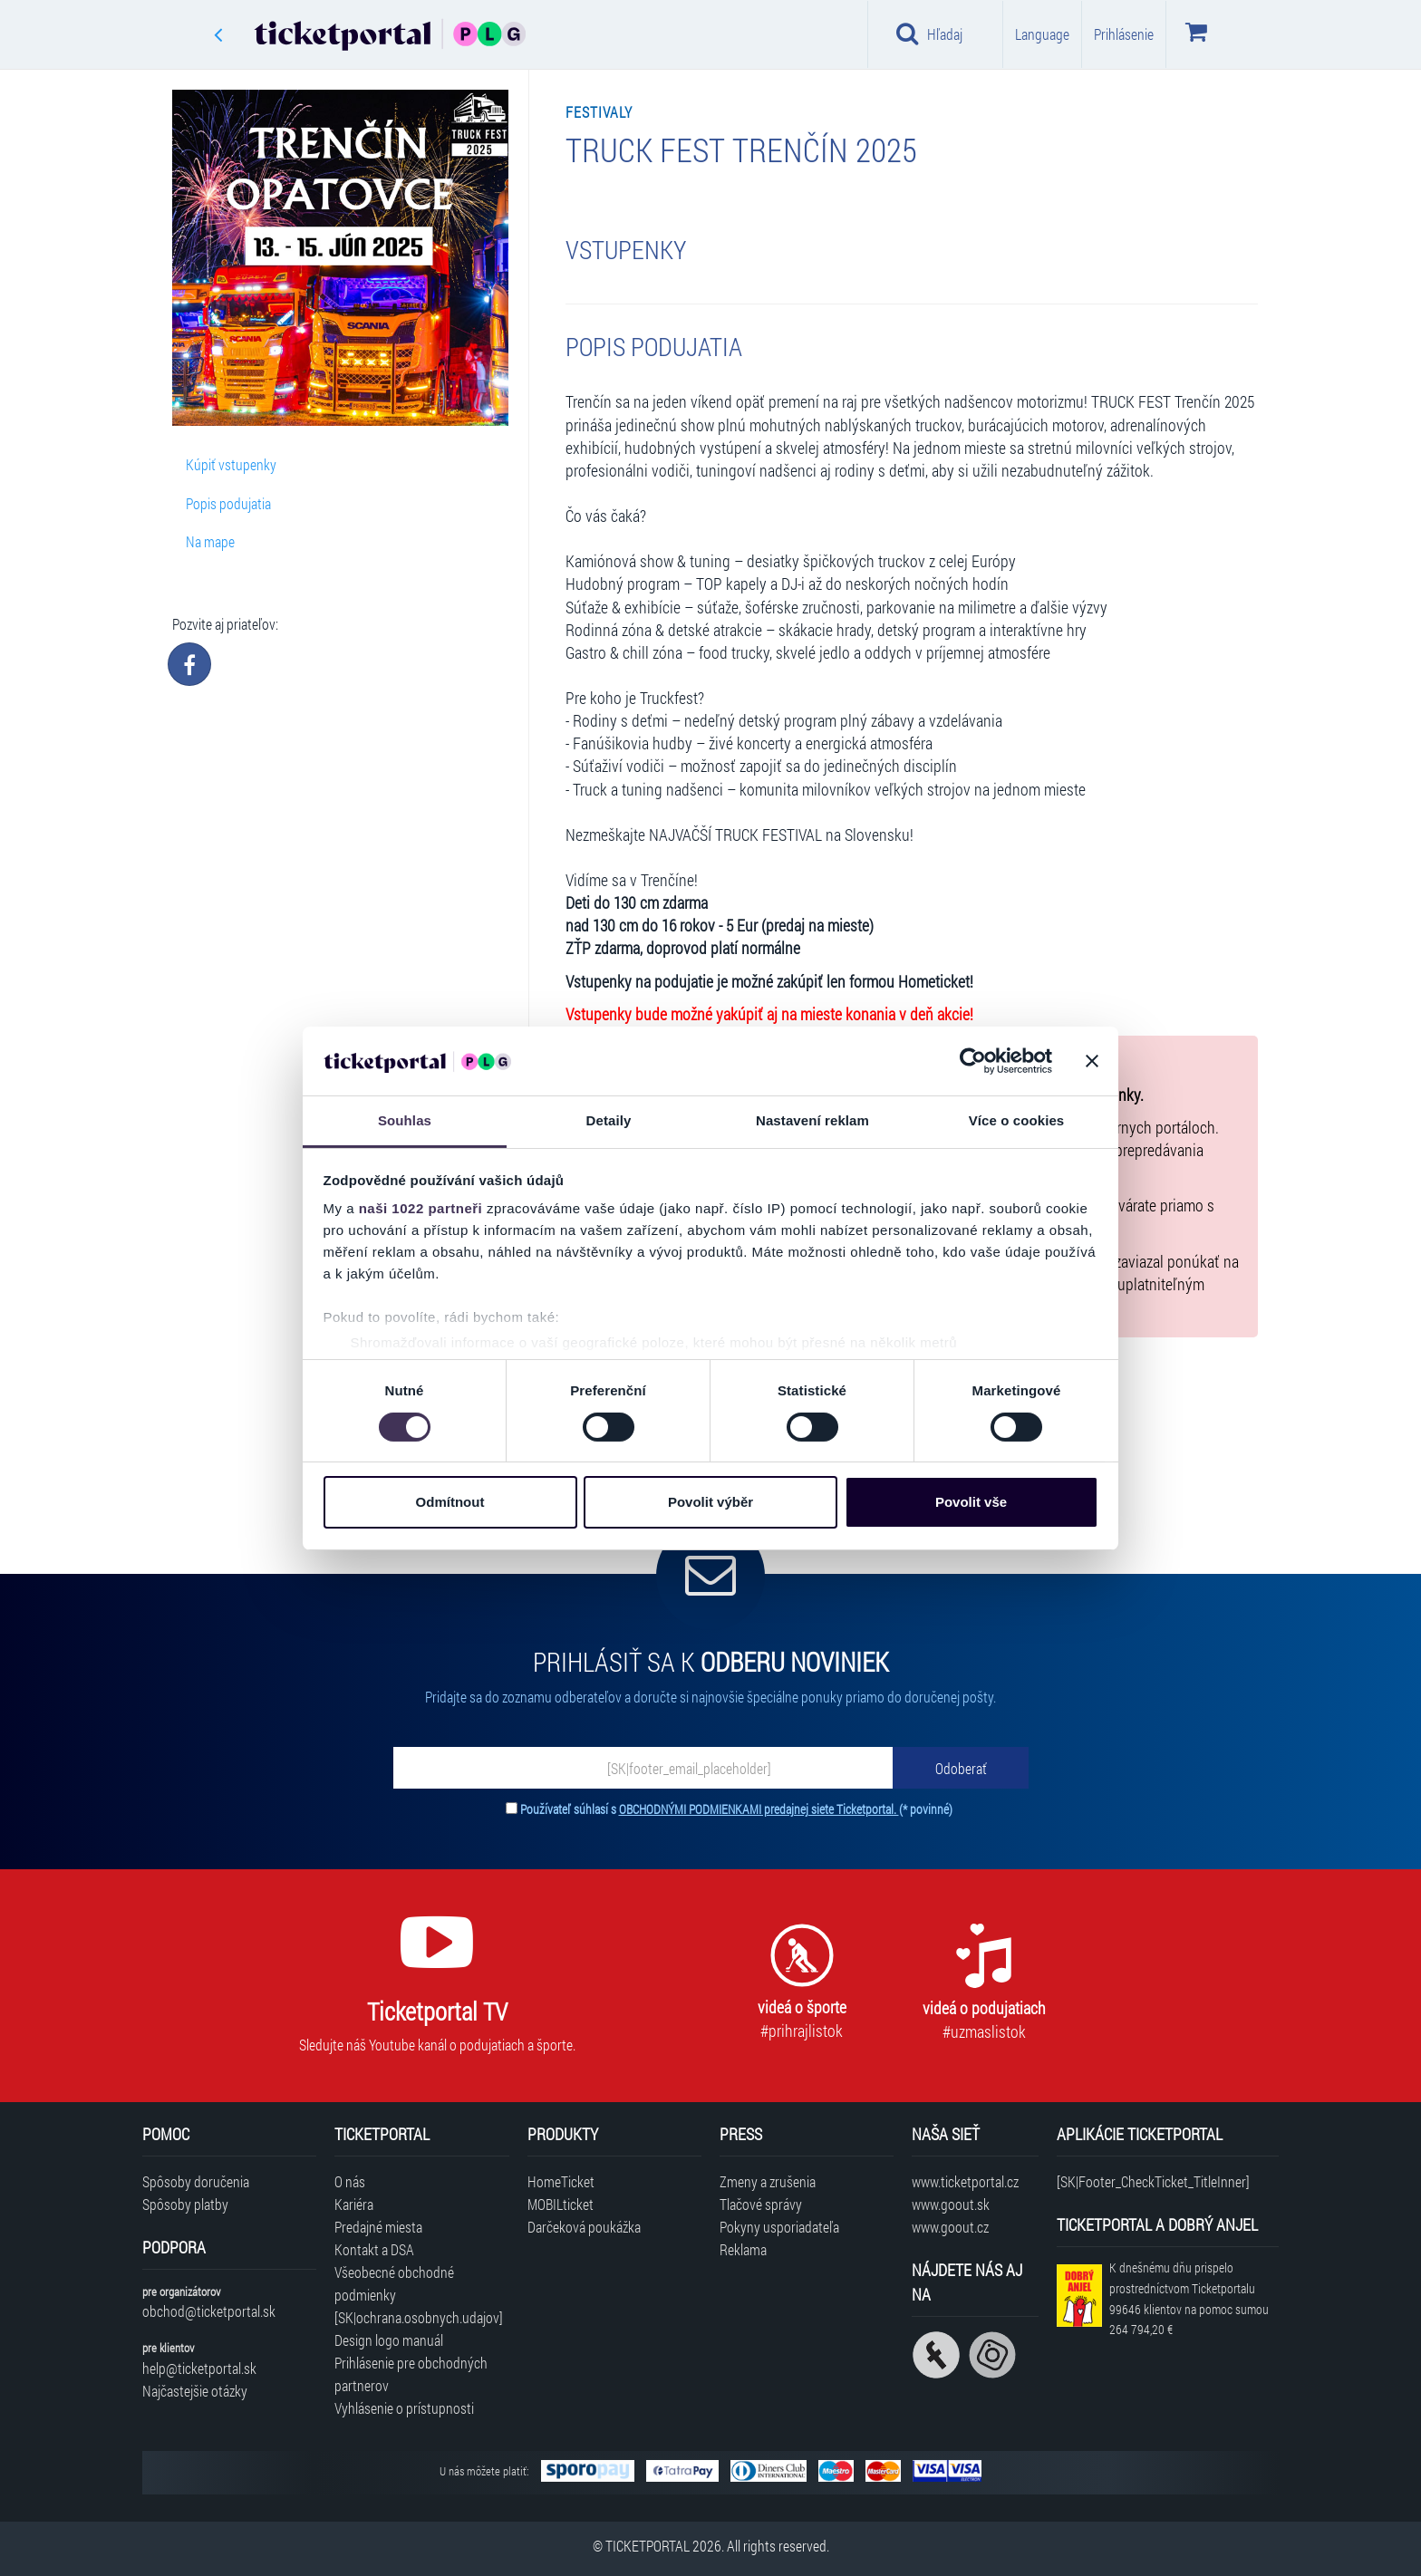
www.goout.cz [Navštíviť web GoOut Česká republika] (950, 2226)
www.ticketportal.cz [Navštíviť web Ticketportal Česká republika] (965, 2181)
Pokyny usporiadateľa (779, 2226)
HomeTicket (560, 2181)
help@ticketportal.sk (199, 2368)
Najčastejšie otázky (194, 2390)
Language (1042, 33)
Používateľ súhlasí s (736, 1809)
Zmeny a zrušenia (768, 2181)
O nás (349, 2181)
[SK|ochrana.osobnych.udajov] (418, 2317)
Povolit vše (971, 1502)
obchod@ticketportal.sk (209, 2310)
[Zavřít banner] (1092, 1061)
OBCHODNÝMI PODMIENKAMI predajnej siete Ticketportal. (759, 1809)
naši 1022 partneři (421, 1208)
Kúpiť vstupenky (231, 464)
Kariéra (353, 2204)
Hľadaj (929, 33)
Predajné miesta (378, 2226)
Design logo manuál (388, 2339)
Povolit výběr (710, 1502)
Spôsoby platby (185, 2204)
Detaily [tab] (609, 1120)
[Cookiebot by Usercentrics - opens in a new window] (973, 1061)
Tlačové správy (761, 2204)
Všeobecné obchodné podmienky (394, 2283)
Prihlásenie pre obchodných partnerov (411, 2374)
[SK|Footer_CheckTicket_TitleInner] (1153, 2181)
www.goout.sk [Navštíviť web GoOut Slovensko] (951, 2204)
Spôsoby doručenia (195, 2181)
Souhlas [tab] (404, 1120)
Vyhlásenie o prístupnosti (404, 2407)
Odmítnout (450, 1502)
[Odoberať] (961, 1768)
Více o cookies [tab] (1017, 1120)
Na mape (210, 541)
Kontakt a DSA (374, 2249)
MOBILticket (560, 2204)
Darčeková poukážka (584, 2226)
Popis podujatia (228, 503)
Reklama (743, 2249)
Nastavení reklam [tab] (812, 1120)
